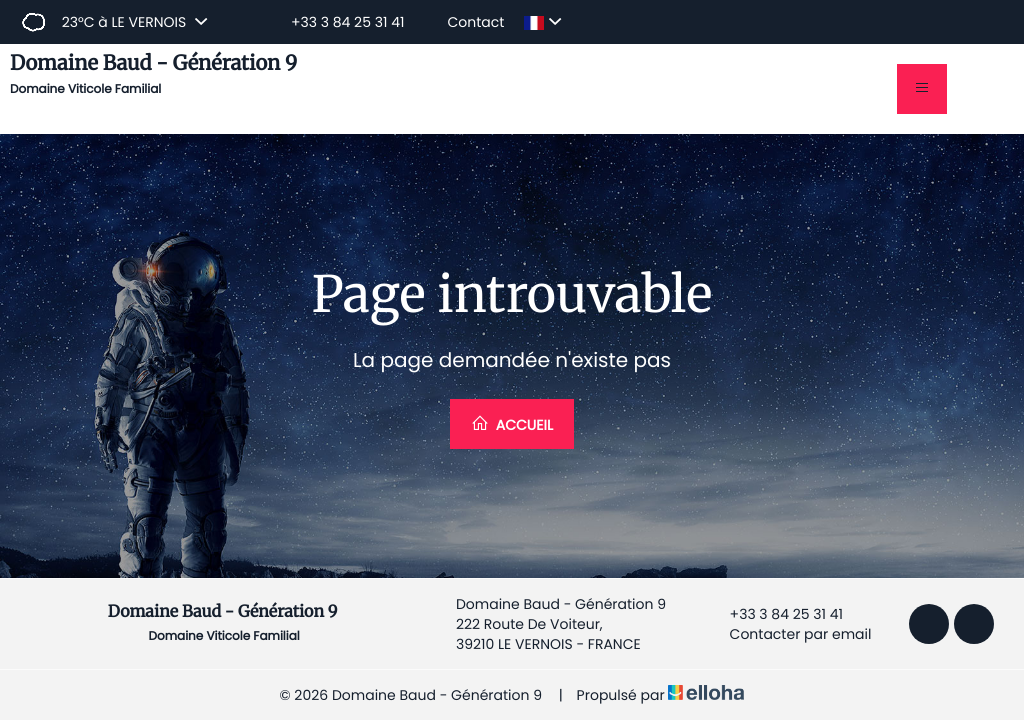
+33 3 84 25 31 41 (775, 614)
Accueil (512, 424)
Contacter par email (789, 634)
